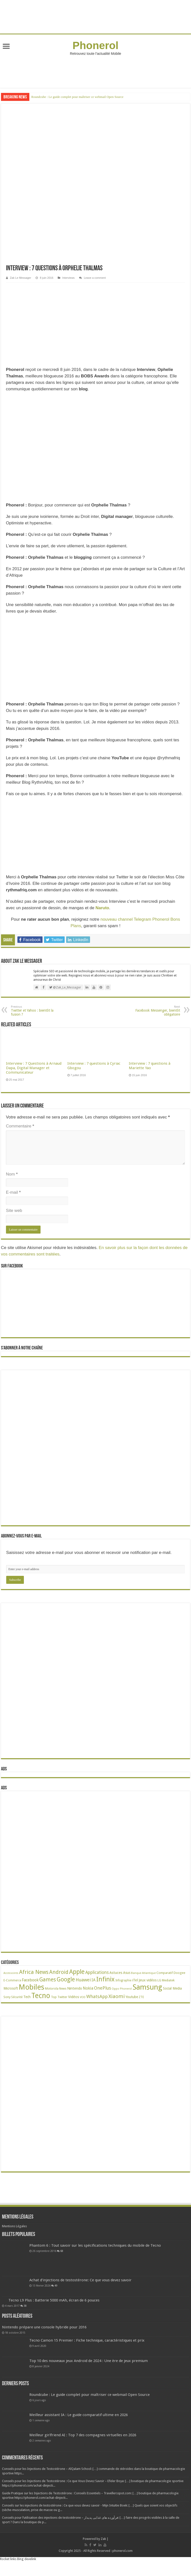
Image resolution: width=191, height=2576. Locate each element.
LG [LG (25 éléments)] (159, 1980)
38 (25, 2305)
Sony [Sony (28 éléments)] (6, 1997)
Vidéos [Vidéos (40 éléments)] (73, 1997)
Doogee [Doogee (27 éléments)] (179, 1973)
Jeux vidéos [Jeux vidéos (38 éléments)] (148, 1980)
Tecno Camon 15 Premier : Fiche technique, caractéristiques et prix (86, 2340)
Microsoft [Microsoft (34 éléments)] (10, 1988)
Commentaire (20, 1126)
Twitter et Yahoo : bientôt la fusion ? (36, 1010)
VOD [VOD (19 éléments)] (83, 1997)
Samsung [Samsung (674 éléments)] (147, 1987)
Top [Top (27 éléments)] (54, 1997)
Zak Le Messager (20, 277)
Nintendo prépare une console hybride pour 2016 (44, 2327)
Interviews (68, 277)
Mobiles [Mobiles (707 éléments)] (31, 1987)
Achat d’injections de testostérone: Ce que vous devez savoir (80, 2280)
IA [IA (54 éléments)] (94, 1980)
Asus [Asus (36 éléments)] (126, 1973)
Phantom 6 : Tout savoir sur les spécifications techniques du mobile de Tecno (95, 2245)
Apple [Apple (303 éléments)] (77, 1971)
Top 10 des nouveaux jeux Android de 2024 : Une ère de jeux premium (88, 2361)
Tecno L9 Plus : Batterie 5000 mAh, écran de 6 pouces (53, 2300)
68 (61, 2250)
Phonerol (96, 45)
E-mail (13, 1192)
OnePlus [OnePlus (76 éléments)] (102, 1988)
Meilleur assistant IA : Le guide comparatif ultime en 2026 (78, 2415)
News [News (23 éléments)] (62, 1988)
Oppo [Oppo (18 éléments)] (115, 1988)
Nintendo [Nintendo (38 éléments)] (74, 1988)
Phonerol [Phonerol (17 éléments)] (126, 1988)
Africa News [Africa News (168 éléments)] (33, 1972)
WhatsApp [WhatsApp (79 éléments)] (97, 1996)
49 (55, 2285)
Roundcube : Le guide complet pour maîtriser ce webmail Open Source (77, 97)
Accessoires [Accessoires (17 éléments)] (10, 1973)
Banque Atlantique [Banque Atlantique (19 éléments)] (143, 1973)
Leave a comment (95, 277)
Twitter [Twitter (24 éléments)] (62, 1997)
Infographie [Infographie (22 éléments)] (123, 1980)
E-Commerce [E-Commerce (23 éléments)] (12, 1980)
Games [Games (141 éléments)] (47, 1979)
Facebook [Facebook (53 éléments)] (30, 1980)
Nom (12, 1174)
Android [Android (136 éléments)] (58, 1972)
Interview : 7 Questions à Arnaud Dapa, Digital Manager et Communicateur (33, 1068)
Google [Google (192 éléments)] (66, 1979)
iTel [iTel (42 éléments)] (135, 1980)
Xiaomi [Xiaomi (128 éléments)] (116, 1996)
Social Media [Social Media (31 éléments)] (172, 1988)
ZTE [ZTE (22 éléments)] (141, 1997)
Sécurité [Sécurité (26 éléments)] (17, 1997)
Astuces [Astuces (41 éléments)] (115, 1972)
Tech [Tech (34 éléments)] (27, 1997)
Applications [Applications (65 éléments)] (97, 1972)
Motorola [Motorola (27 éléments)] (51, 1988)
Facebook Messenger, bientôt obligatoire (154, 1010)
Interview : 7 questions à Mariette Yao (149, 1065)
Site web (14, 1210)
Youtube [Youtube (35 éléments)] (132, 1997)
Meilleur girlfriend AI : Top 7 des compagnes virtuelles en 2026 (82, 2435)
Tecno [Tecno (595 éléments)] (40, 1995)
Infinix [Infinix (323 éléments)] (105, 1979)
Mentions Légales (14, 2226)
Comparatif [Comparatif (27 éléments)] (164, 1973)
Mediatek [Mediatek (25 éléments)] (168, 1980)
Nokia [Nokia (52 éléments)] (88, 1988)
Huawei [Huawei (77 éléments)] (83, 1979)
